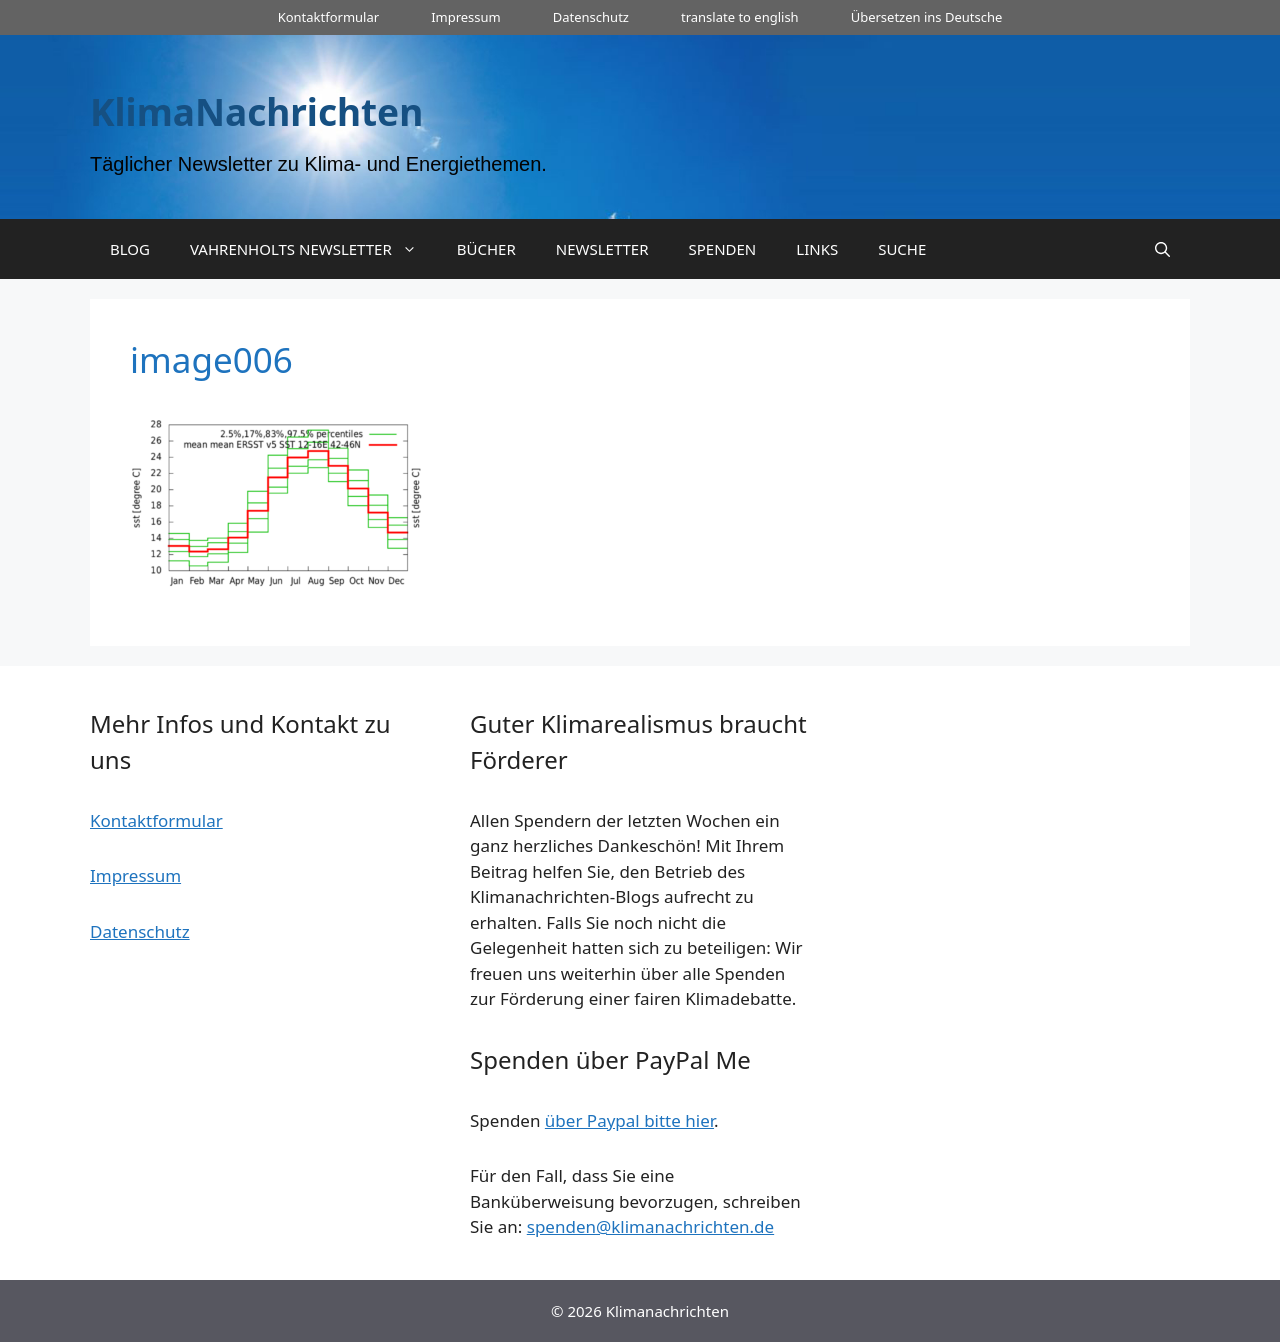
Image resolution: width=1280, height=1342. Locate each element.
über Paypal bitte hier (629, 1120)
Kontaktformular (328, 17)
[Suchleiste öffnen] (1162, 249)
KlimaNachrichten (256, 111)
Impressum (466, 17)
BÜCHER (486, 249)
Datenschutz (591, 17)
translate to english (740, 17)
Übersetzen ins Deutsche (927, 17)
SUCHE (902, 249)
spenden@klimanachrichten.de (650, 1226)
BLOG (130, 249)
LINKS (817, 249)
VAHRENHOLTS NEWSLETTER (313, 249)
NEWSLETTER (602, 249)
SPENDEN (723, 249)
